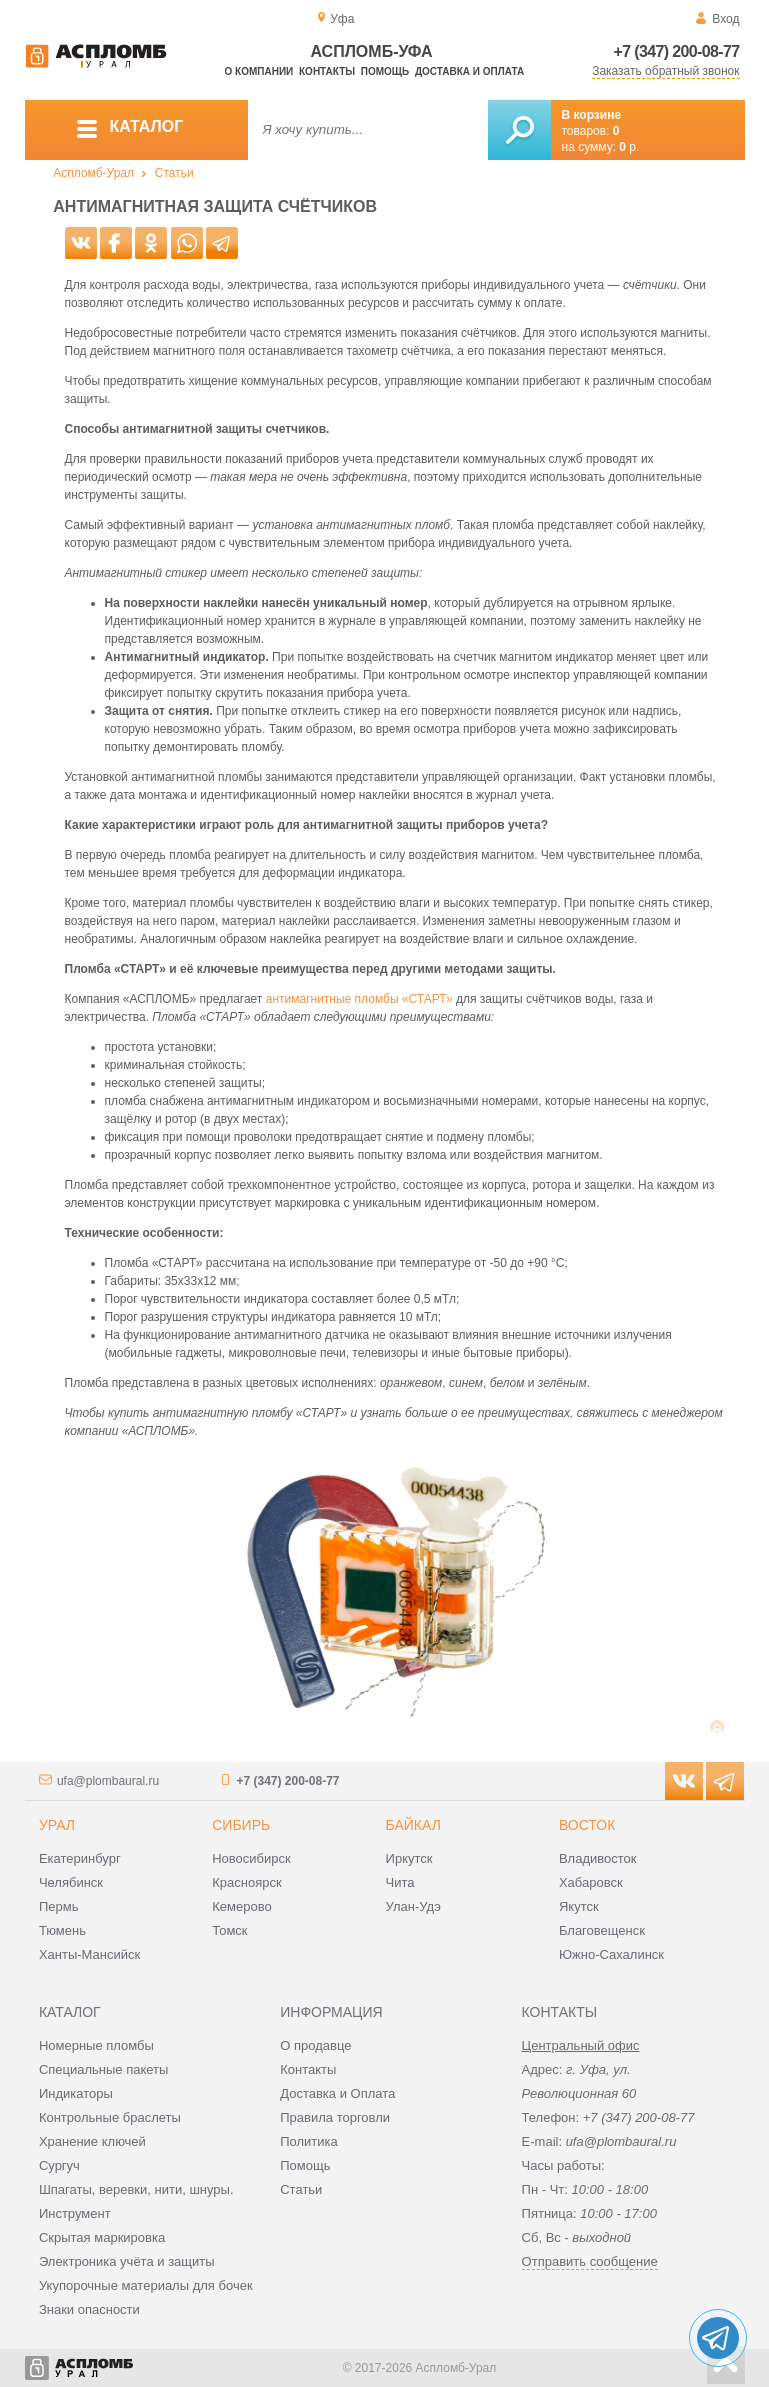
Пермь (59, 1906)
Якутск (579, 1906)
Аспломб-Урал (93, 173)
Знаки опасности (89, 2309)
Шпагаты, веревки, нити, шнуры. (136, 2189)
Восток (587, 1825)
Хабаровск (591, 1882)
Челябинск (71, 1882)
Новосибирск (251, 1858)
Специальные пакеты (104, 2069)
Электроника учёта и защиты (127, 2261)
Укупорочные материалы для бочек (146, 2285)
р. (629, 147)
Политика (309, 2141)
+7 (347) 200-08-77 (677, 51)
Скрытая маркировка (102, 2237)
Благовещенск (602, 1930)
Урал (57, 1825)
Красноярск (246, 1882)
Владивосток (598, 1858)
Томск (229, 1930)
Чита (400, 1882)
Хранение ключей (92, 2141)
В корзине (592, 115)
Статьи (174, 173)
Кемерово (241, 1906)
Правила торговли (335, 2117)
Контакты (327, 71)
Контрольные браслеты (110, 2117)
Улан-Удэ (413, 1906)
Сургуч (59, 2165)
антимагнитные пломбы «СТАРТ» (359, 999)
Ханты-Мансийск (89, 1954)
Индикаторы (76, 2093)
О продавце (315, 2045)
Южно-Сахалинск (611, 1954)
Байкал (413, 1825)
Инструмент (75, 2213)
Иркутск (409, 1858)
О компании (259, 71)
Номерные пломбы (96, 2045)
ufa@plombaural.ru (108, 1781)
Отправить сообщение (590, 2261)
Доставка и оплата (469, 71)
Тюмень (62, 1930)
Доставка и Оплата (337, 2093)
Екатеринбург (80, 1858)
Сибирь (241, 1825)
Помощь (385, 71)
